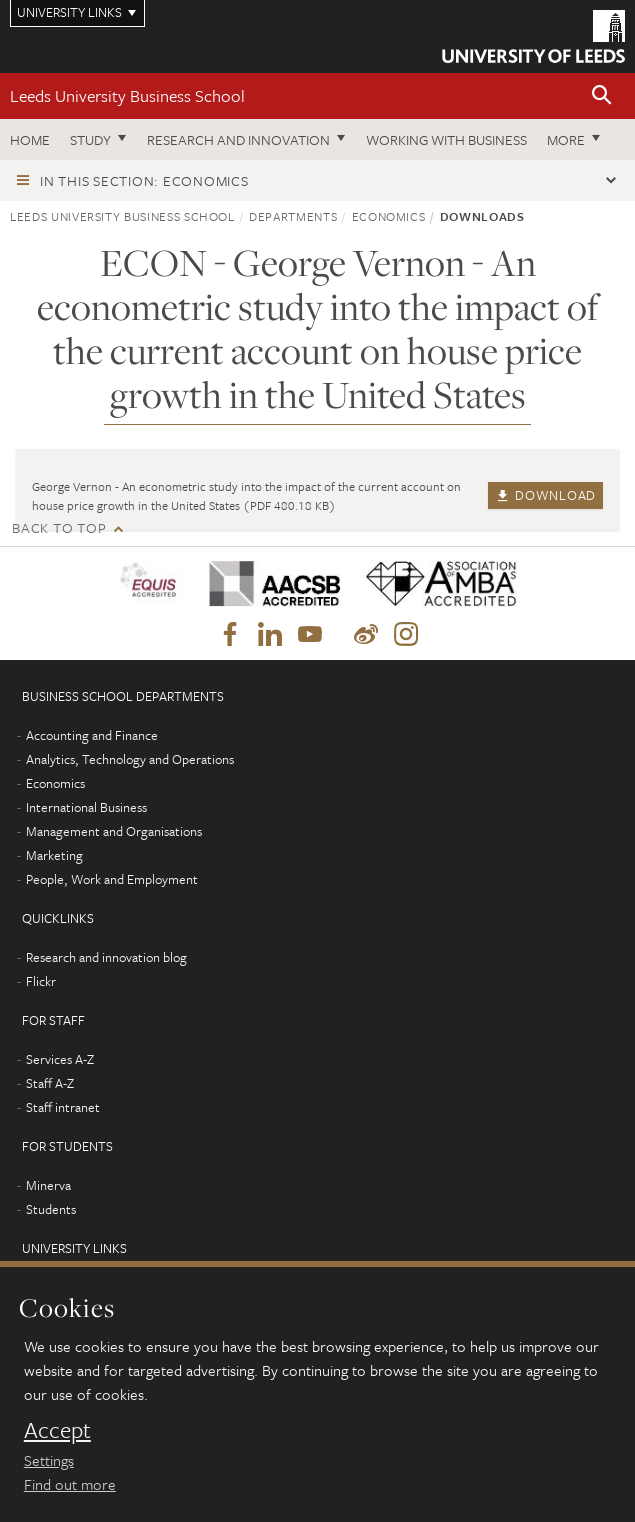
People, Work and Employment (112, 879)
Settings (49, 1460)
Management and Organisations (114, 831)
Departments (293, 216)
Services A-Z (60, 1059)
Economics (389, 216)
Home (30, 139)
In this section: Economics (144, 180)
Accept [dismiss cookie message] (57, 1430)
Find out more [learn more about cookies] (70, 1484)
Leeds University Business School (127, 95)
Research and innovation (238, 139)
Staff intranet (63, 1107)
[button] (602, 96)
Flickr (41, 981)
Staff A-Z (50, 1083)
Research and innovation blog (106, 957)
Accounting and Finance (92, 735)
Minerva (48, 1185)
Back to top (59, 527)
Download (545, 495)
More (566, 139)
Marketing (54, 855)
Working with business (446, 139)
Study (90, 139)
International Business (86, 807)
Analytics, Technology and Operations (130, 759)
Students (51, 1209)
